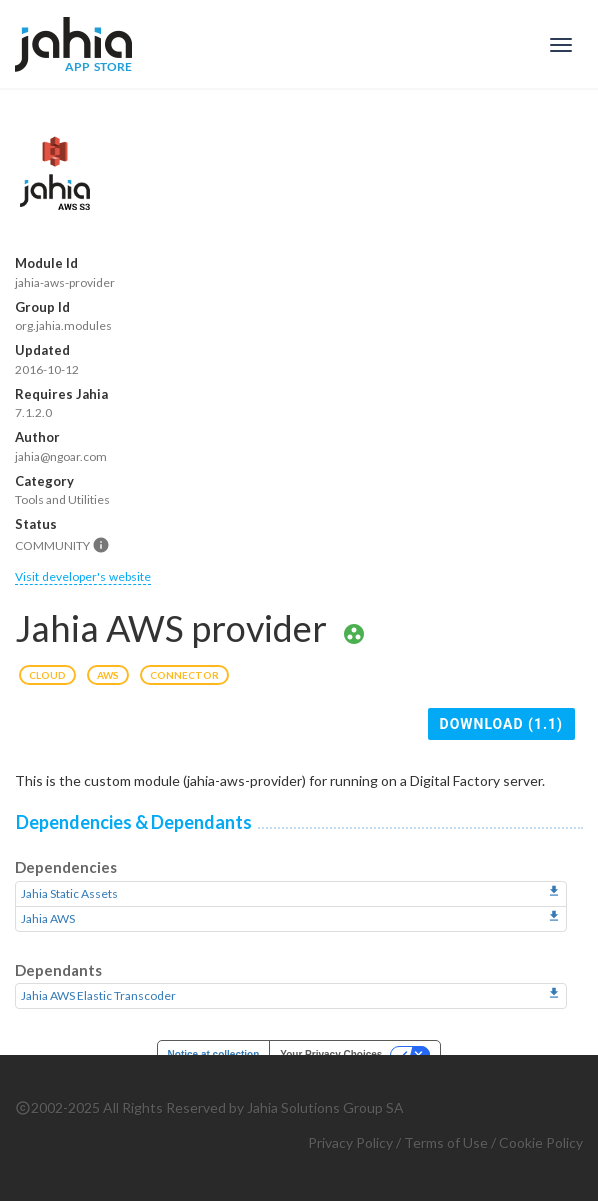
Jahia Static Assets (69, 893)
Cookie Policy (541, 1142)
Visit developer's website (83, 576)
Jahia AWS (48, 918)
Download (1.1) (501, 724)
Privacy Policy (350, 1142)
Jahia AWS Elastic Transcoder (98, 995)
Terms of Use (446, 1142)
